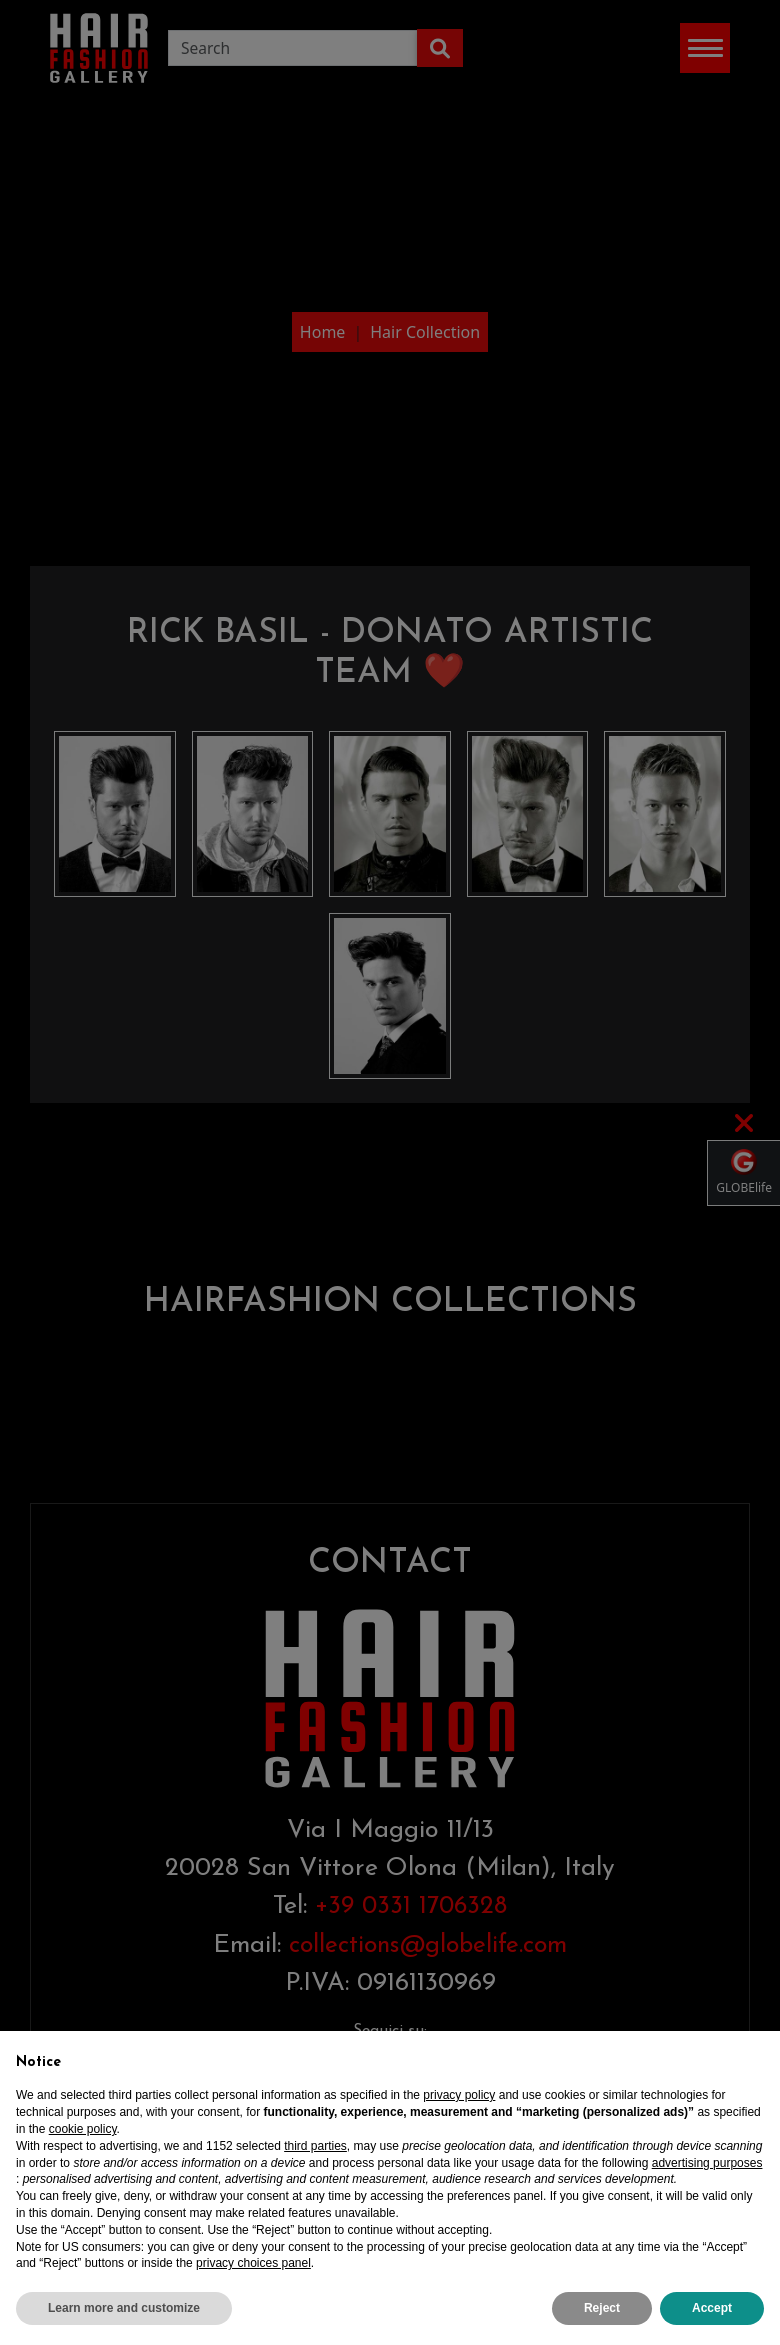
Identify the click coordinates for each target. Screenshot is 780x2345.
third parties (315, 2146)
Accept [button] (712, 2308)
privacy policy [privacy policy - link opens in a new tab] (459, 2095)
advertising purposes (707, 2163)
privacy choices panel (253, 2263)
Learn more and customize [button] (124, 2308)
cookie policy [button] (83, 2129)
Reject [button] (602, 2308)
